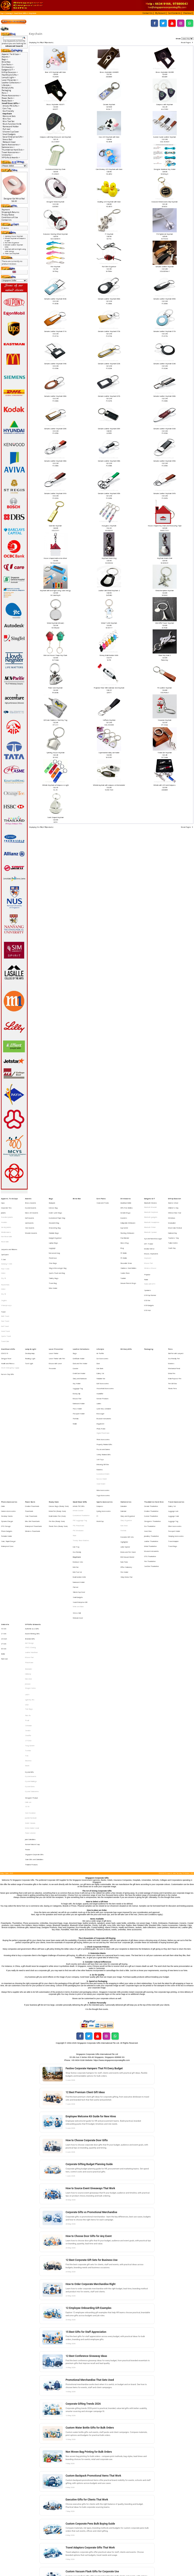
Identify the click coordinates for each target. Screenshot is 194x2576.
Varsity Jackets (6, 1219)
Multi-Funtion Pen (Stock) (57, 1432)
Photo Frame (100, 1366)
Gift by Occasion (174, 1198)
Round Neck (5, 1261)
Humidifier (99, 1341)
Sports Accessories (104, 1421)
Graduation (172, 1216)
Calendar (123, 1428)
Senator (28, 1589)
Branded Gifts (30, 1522)
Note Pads (124, 1465)
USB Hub (147, 1279)
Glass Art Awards (31, 1209)
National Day (172, 1223)
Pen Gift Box (172, 1334)
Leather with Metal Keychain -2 (109, 590)
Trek (26, 1606)
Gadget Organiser (55, 1226)
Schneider (28, 1585)
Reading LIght (30, 1316)
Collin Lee (28, 1640)
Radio (146, 1257)
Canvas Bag (53, 1205)
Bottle (3, 1533)
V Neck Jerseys (6, 1276)
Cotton (3, 1253)
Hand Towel (5, 1294)
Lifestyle (100, 1309)
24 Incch (4, 1522)
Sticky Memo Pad (126, 1475)
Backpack (52, 1201)
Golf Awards (29, 1212)
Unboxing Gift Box (102, 1392)
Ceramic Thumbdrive (151, 1424)
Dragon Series (30, 1558)
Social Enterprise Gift (80, 1493)
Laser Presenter (56, 1309)
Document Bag (54, 1216)
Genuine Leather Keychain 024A (164, 363)
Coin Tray (7, 108)
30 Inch (3, 1529)
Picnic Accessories (103, 1374)
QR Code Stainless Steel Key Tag (55, 720)
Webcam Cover (9, 142)
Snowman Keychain (164, 720)
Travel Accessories (176, 1421)
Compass (99, 1424)
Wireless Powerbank (32, 1442)
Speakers (147, 1264)
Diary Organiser (126, 1435)
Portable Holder (6, 1446)
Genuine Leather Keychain (165, 266)
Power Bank (30, 1421)
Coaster (75, 1323)
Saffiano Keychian (109, 720)
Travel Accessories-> (11, 152)
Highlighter (124, 1450)
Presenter (52, 1323)
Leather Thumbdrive (151, 1449)
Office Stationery (126, 1468)
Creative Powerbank (32, 1424)
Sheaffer (28, 1592)
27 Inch (3, 1525)
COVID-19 (4, 1313)
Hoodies (4, 1216)
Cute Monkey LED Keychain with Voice (109, 169)
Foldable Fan (100, 1330)
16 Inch (3, 1515)
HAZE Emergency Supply (10, 1323)
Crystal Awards (30, 1205)
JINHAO (27, 1555)
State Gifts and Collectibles (34, 1681)
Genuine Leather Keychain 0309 (109, 429)
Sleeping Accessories (176, 1446)
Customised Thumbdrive (81, 1432)
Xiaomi (27, 1614)
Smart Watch (100, 1406)
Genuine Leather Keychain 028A (164, 396)
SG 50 (27, 1644)
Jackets (3, 1209)
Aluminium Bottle (125, 1201)
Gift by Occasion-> (10, 72)
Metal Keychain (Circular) (55, 623)
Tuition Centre (173, 1230)
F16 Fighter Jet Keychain (164, 234)
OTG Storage (6, 1439)
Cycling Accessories (103, 1428)
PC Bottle (123, 1237)
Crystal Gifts (29, 1618)
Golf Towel (5, 1291)
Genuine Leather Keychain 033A (164, 429)
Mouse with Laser (55, 1320)
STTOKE (28, 1596)
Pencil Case (53, 1241)
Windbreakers (6, 1223)
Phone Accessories (9, 1421)
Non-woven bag (54, 1237)
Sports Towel (6, 1298)
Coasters (123, 1212)
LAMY (27, 1563)
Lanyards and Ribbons (9, 1235)
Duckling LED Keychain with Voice (109, 202)
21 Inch (3, 1518)
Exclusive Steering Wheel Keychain (55, 234)
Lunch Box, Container (103, 1352)
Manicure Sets (9, 116)
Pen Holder (124, 1472)
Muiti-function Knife (12, 124)
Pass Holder (77, 1352)
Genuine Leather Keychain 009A (164, 299)
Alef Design (29, 1525)
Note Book (124, 1439)
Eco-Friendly (8, 111)
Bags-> (5, 59)
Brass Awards (30, 1201)
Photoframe (29, 1540)
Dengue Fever (6, 1316)
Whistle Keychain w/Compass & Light (55, 785)
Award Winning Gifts (32, 1518)
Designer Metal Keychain (55, 202)
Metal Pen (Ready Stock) (57, 1428)
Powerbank (29, 1428)
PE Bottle (123, 1241)
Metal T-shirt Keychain (109, 623)
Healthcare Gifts (8, 1309)
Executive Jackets (7, 1212)
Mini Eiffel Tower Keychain (164, 623)
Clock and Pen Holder (80, 1320)
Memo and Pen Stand (128, 1457)
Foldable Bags (54, 1223)
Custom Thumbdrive (151, 1432)
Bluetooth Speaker (150, 1223)
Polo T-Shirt (5, 1249)
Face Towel (5, 1287)
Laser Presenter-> (10, 80)
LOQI (27, 1570)
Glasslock (28, 1551)
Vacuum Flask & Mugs (128, 1259)
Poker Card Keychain (55, 688)
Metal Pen (171, 1327)
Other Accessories (174, 1439)
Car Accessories (102, 1316)
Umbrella (5, 1511)
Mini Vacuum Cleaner (127, 1461)
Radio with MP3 (149, 1260)
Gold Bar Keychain (55, 526)
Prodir (27, 1581)
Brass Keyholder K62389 (165, 72)
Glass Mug (124, 1230)
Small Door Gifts (20, 13)
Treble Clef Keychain (165, 752)
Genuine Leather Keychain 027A (109, 396)
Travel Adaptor (173, 1449)
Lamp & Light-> (9, 77)
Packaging (6, 90)
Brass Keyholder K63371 (55, 104)
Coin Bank (99, 1323)
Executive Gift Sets (127, 1446)
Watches (99, 1396)
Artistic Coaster (78, 1428)
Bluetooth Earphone (151, 1209)
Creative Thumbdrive (151, 1428)
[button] (148, 13)
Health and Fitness (7, 1320)
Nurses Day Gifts (7, 1327)
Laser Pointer (53, 1313)
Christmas (171, 1212)
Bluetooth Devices (150, 1201)
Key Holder (77, 1334)
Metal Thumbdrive (150, 1453)
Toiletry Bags (53, 1255)
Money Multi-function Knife (109, 655)
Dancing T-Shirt (6, 1246)
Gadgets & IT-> (8, 69)
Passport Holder (79, 1355)
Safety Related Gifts (103, 1385)
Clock (98, 1320)
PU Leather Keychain (164, 688)
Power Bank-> (8, 98)
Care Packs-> (7, 64)
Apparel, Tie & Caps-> (11, 54)
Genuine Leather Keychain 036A (55, 461)
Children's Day (173, 1205)
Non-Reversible (6, 1226)
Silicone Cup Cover (11, 131)
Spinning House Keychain (55, 752)
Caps (3, 1201)
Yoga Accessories (103, 1414)
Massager (100, 1355)
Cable (3, 1424)
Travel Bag (53, 1259)
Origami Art (100, 1363)
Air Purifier (100, 1313)
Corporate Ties (6, 1205)
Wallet (75, 1363)
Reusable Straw (126, 1244)
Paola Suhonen (30, 1662)
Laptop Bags (53, 1230)
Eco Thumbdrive (149, 1439)
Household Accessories (105, 1338)
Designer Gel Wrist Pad (14, 198)
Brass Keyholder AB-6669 (109, 72)
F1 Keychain (109, 234)
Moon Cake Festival (175, 1219)
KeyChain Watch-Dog (109, 558)
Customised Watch (102, 1399)
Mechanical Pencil (174, 1323)
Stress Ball (7, 139)
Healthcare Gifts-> (10, 75)
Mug (122, 1234)
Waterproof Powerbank (33, 1439)
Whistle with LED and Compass (164, 785)
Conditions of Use (10, 217)
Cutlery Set (100, 1327)
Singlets (4, 1272)
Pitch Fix (28, 1578)
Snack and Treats (102, 1201)
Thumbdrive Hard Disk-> (13, 150)
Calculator (123, 1424)
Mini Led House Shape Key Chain (55, 655)
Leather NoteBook (31, 1533)
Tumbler (123, 1255)
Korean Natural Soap (32, 1670)
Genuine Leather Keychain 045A (109, 493)
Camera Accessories (8, 1428)
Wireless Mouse (150, 1249)
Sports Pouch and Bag (57, 1251)
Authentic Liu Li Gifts (32, 1515)
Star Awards (29, 1219)
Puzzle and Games (103, 1381)
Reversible (5, 1230)
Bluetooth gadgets (150, 1212)
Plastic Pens (172, 1338)
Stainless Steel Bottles (128, 1248)
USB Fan (147, 1272)
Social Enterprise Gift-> (13, 137)
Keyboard (147, 1242)
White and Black (78, 1497)
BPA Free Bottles (126, 1205)
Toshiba (28, 1603)
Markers (171, 1320)
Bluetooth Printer (150, 1219)
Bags (51, 1198)
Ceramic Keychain (109, 104)
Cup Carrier (124, 1219)
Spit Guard (4, 1239)
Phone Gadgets (6, 1442)
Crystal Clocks (30, 1629)
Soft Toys (100, 1389)
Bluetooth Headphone (151, 1216)
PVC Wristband (78, 1442)
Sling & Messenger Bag (57, 1248)
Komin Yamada (30, 1655)
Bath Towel (5, 1284)
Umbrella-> (7, 155)
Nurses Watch (101, 1403)
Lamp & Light (30, 1309)
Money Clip (76, 1341)
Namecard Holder (11, 126)
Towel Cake (5, 1302)
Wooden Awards (31, 1223)
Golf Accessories (102, 1334)
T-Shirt (3, 1242)
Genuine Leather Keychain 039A (164, 461)
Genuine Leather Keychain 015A (109, 331)
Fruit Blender (124, 1226)
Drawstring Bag (55, 1219)
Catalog (8, 13)
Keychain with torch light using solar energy (55, 590)
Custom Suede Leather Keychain (164, 137)
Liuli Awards (29, 1216)
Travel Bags (172, 1453)
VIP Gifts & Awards (33, 1511)
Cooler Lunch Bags (55, 1209)
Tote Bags (29, 1573)
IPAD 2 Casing (30, 1529)
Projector (147, 1253)
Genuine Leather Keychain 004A (55, 299)
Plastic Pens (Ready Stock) (58, 1439)
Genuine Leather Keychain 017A (164, 331)
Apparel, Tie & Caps (9, 1198)
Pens (170, 1309)
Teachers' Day (173, 1226)
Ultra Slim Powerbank (32, 1435)
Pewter (27, 1674)
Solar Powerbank (31, 1432)
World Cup (100, 1435)
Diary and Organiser (127, 1432)
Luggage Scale (173, 1432)
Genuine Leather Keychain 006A (109, 299)
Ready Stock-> (8, 100)
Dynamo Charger (7, 1435)
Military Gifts (8, 88)
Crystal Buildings (31, 1625)
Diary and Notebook (80, 1330)
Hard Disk (147, 1442)
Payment (6, 209)
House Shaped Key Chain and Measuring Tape (164, 526)
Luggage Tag (78, 1338)
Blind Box (6, 62)
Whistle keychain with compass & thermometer (109, 785)
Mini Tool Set (8, 121)
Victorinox (28, 1610)
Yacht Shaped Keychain (55, 817)
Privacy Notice (8, 215)
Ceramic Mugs (125, 1209)
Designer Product (31, 1637)
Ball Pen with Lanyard (175, 1313)
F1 (97, 1432)
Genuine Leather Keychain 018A (55, 363)
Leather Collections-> (11, 82)
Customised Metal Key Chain (55, 169)
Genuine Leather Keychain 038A (109, 461)
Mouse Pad (148, 1245)
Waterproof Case (7, 1453)
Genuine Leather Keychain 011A (55, 331)
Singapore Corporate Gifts (34, 1677)
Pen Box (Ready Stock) (57, 1435)
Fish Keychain (55, 266)
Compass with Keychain (164, 104)
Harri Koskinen (30, 1648)
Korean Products (102, 1345)
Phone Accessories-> (11, 95)
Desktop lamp (30, 1313)
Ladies (98, 1348)
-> (11, 103)
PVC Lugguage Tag (80, 1435)
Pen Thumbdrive (150, 1464)
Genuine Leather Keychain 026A (55, 396)
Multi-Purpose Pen (174, 1330)
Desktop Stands (7, 1432)
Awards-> (6, 57)
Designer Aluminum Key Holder (165, 169)
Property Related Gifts (104, 1378)
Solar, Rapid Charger (8, 1449)
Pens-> (5, 93)
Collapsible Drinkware (127, 1216)
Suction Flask (124, 1251)
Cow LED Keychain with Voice (109, 137)
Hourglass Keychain (109, 526)
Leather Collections (81, 1309)
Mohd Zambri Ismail (32, 1659)
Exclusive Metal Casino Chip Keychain (164, 202)
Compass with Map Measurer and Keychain (55, 137)
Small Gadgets (9, 134)
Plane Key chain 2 (164, 655)
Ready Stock (54, 1421)
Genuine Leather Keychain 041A (55, 493)
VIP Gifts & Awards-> (11, 157)
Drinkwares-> (8, 67)
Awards (28, 1198)
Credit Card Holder (79, 1327)
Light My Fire (29, 1566)
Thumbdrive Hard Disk (154, 1421)
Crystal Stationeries (32, 1632)
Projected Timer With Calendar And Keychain (109, 688)
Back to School (173, 1201)
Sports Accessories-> (11, 144)
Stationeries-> (8, 147)
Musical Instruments (103, 1359)
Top (1, 13)
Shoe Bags (53, 1244)
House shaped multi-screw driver (55, 558)
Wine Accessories (102, 1411)
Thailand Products (31, 1685)
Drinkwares (125, 1198)
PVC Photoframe (78, 1439)
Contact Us (6, 220)
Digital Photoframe (102, 1370)
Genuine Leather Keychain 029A (55, 429)
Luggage (52, 1234)
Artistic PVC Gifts (79, 1424)
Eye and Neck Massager (153, 1227)
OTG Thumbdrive (150, 1460)
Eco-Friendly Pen (174, 1316)
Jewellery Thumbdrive (151, 1446)
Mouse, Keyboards (151, 1238)
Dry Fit (3, 1257)
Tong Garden (30, 1599)
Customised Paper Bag (57, 1212)
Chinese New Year (174, 1209)
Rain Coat (4, 1536)
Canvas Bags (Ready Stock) (59, 1424)
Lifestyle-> (6, 85)
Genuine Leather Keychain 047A (164, 493)
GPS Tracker (148, 1231)
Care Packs (101, 1198)
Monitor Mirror (149, 1234)
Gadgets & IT (149, 1198)
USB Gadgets (149, 1275)
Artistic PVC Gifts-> (11, 106)
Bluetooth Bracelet (150, 1205)
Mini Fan (7, 119)
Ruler (74, 1446)
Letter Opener (125, 1454)
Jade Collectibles (30, 1667)
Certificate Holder (79, 1316)
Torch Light (29, 1320)
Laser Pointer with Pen (57, 1316)
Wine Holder (53, 1262)
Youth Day (172, 1234)
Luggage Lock (173, 1428)
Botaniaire (28, 1544)
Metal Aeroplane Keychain (165, 590)
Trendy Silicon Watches (81, 1449)
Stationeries (125, 1421)
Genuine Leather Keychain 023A (109, 363)
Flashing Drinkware (127, 1223)
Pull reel (6, 129)
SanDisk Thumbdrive (151, 1467)
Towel (3, 1280)
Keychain (32, 13)
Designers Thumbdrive (152, 1435)
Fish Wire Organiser (109, 266)
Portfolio (76, 1359)
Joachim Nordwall (30, 1652)
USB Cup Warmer (150, 1268)
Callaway (28, 1548)
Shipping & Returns (10, 212)
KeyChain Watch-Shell (164, 558)
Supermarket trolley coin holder (109, 752)
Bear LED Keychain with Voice (55, 72)
